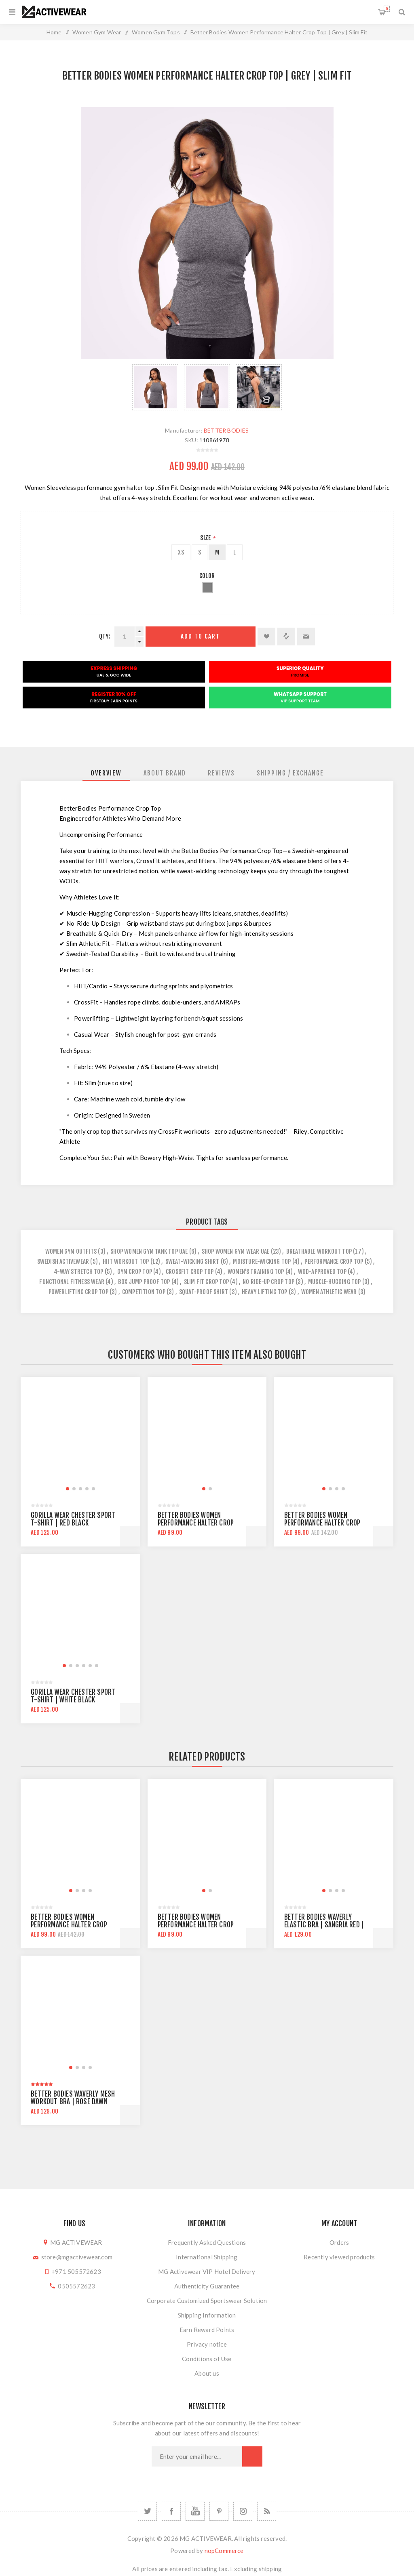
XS (181, 552)
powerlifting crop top (78, 1292)
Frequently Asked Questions (207, 2242)
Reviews (221, 773)
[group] (80, 1436)
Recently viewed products (339, 2257)
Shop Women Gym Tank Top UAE (149, 1251)
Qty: (104, 636)
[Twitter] (147, 2511)
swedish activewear (63, 1261)
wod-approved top (322, 1271)
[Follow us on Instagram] (242, 2511)
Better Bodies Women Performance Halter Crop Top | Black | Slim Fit (196, 1523)
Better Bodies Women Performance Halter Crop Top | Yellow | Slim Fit (322, 1523)
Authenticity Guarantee (206, 2286)
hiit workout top (126, 1261)
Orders (339, 2242)
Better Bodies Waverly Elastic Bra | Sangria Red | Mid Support (324, 1925)
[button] (67, 1488)
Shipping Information (207, 2315)
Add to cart (200, 636)
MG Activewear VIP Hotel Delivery (206, 2271)
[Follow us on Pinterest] (218, 2511)
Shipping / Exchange (290, 773)
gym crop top (134, 1271)
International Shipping (206, 2257)
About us (206, 2373)
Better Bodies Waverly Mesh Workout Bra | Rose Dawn (73, 2098)
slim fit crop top (206, 1282)
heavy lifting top (264, 1292)
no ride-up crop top (268, 1282)
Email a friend (306, 636)
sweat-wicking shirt (192, 1261)
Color (207, 576)
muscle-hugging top (334, 1282)
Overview (106, 773)
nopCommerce (224, 2550)
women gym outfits (71, 1251)
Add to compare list (286, 636)
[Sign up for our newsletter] (197, 2456)
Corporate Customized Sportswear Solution (207, 2300)
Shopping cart (387, 9)
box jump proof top (144, 1282)
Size (206, 538)
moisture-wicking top (262, 1261)
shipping (270, 2568)
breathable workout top (319, 1251)
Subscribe (252, 2456)
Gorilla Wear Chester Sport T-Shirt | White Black (73, 1696)
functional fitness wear (71, 1282)
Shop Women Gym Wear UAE (236, 1251)
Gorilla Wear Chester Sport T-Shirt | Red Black (73, 1519)
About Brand (165, 773)
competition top (143, 1292)
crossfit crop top (189, 1271)
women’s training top (256, 1271)
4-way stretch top (78, 1271)
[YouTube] (195, 2511)
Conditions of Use (206, 2358)
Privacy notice (207, 2344)
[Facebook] (171, 2511)
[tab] (106, 773)
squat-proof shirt (203, 1292)
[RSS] (266, 2511)
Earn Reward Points (207, 2329)
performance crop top (333, 1261)
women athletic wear (329, 1292)
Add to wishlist (266, 636)
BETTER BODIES (226, 430)
